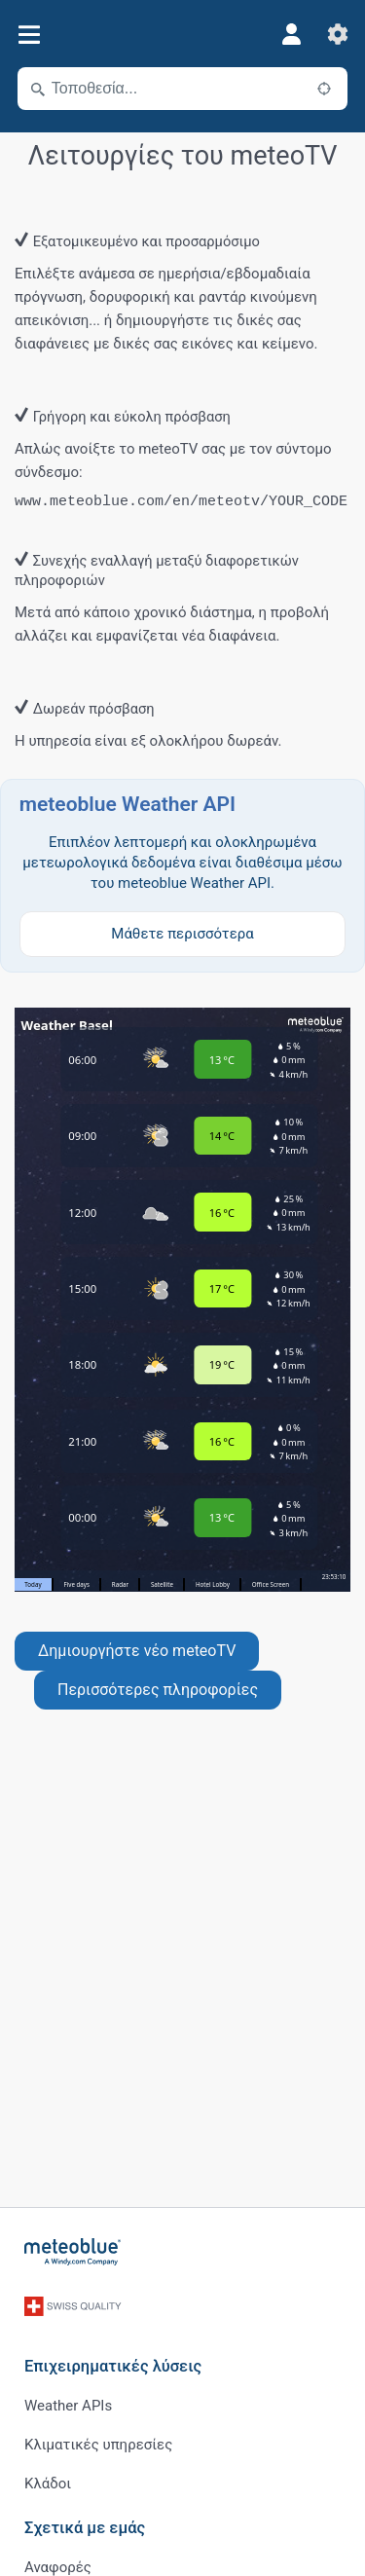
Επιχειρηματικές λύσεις (112, 2366)
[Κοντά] (324, 88)
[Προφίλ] (291, 34)
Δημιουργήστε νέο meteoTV (137, 1650)
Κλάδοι (47, 2483)
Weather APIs (68, 2405)
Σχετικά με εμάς (84, 2528)
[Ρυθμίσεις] (337, 34)
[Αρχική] (73, 2251)
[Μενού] (29, 34)
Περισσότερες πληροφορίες (157, 1689)
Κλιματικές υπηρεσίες (98, 2444)
